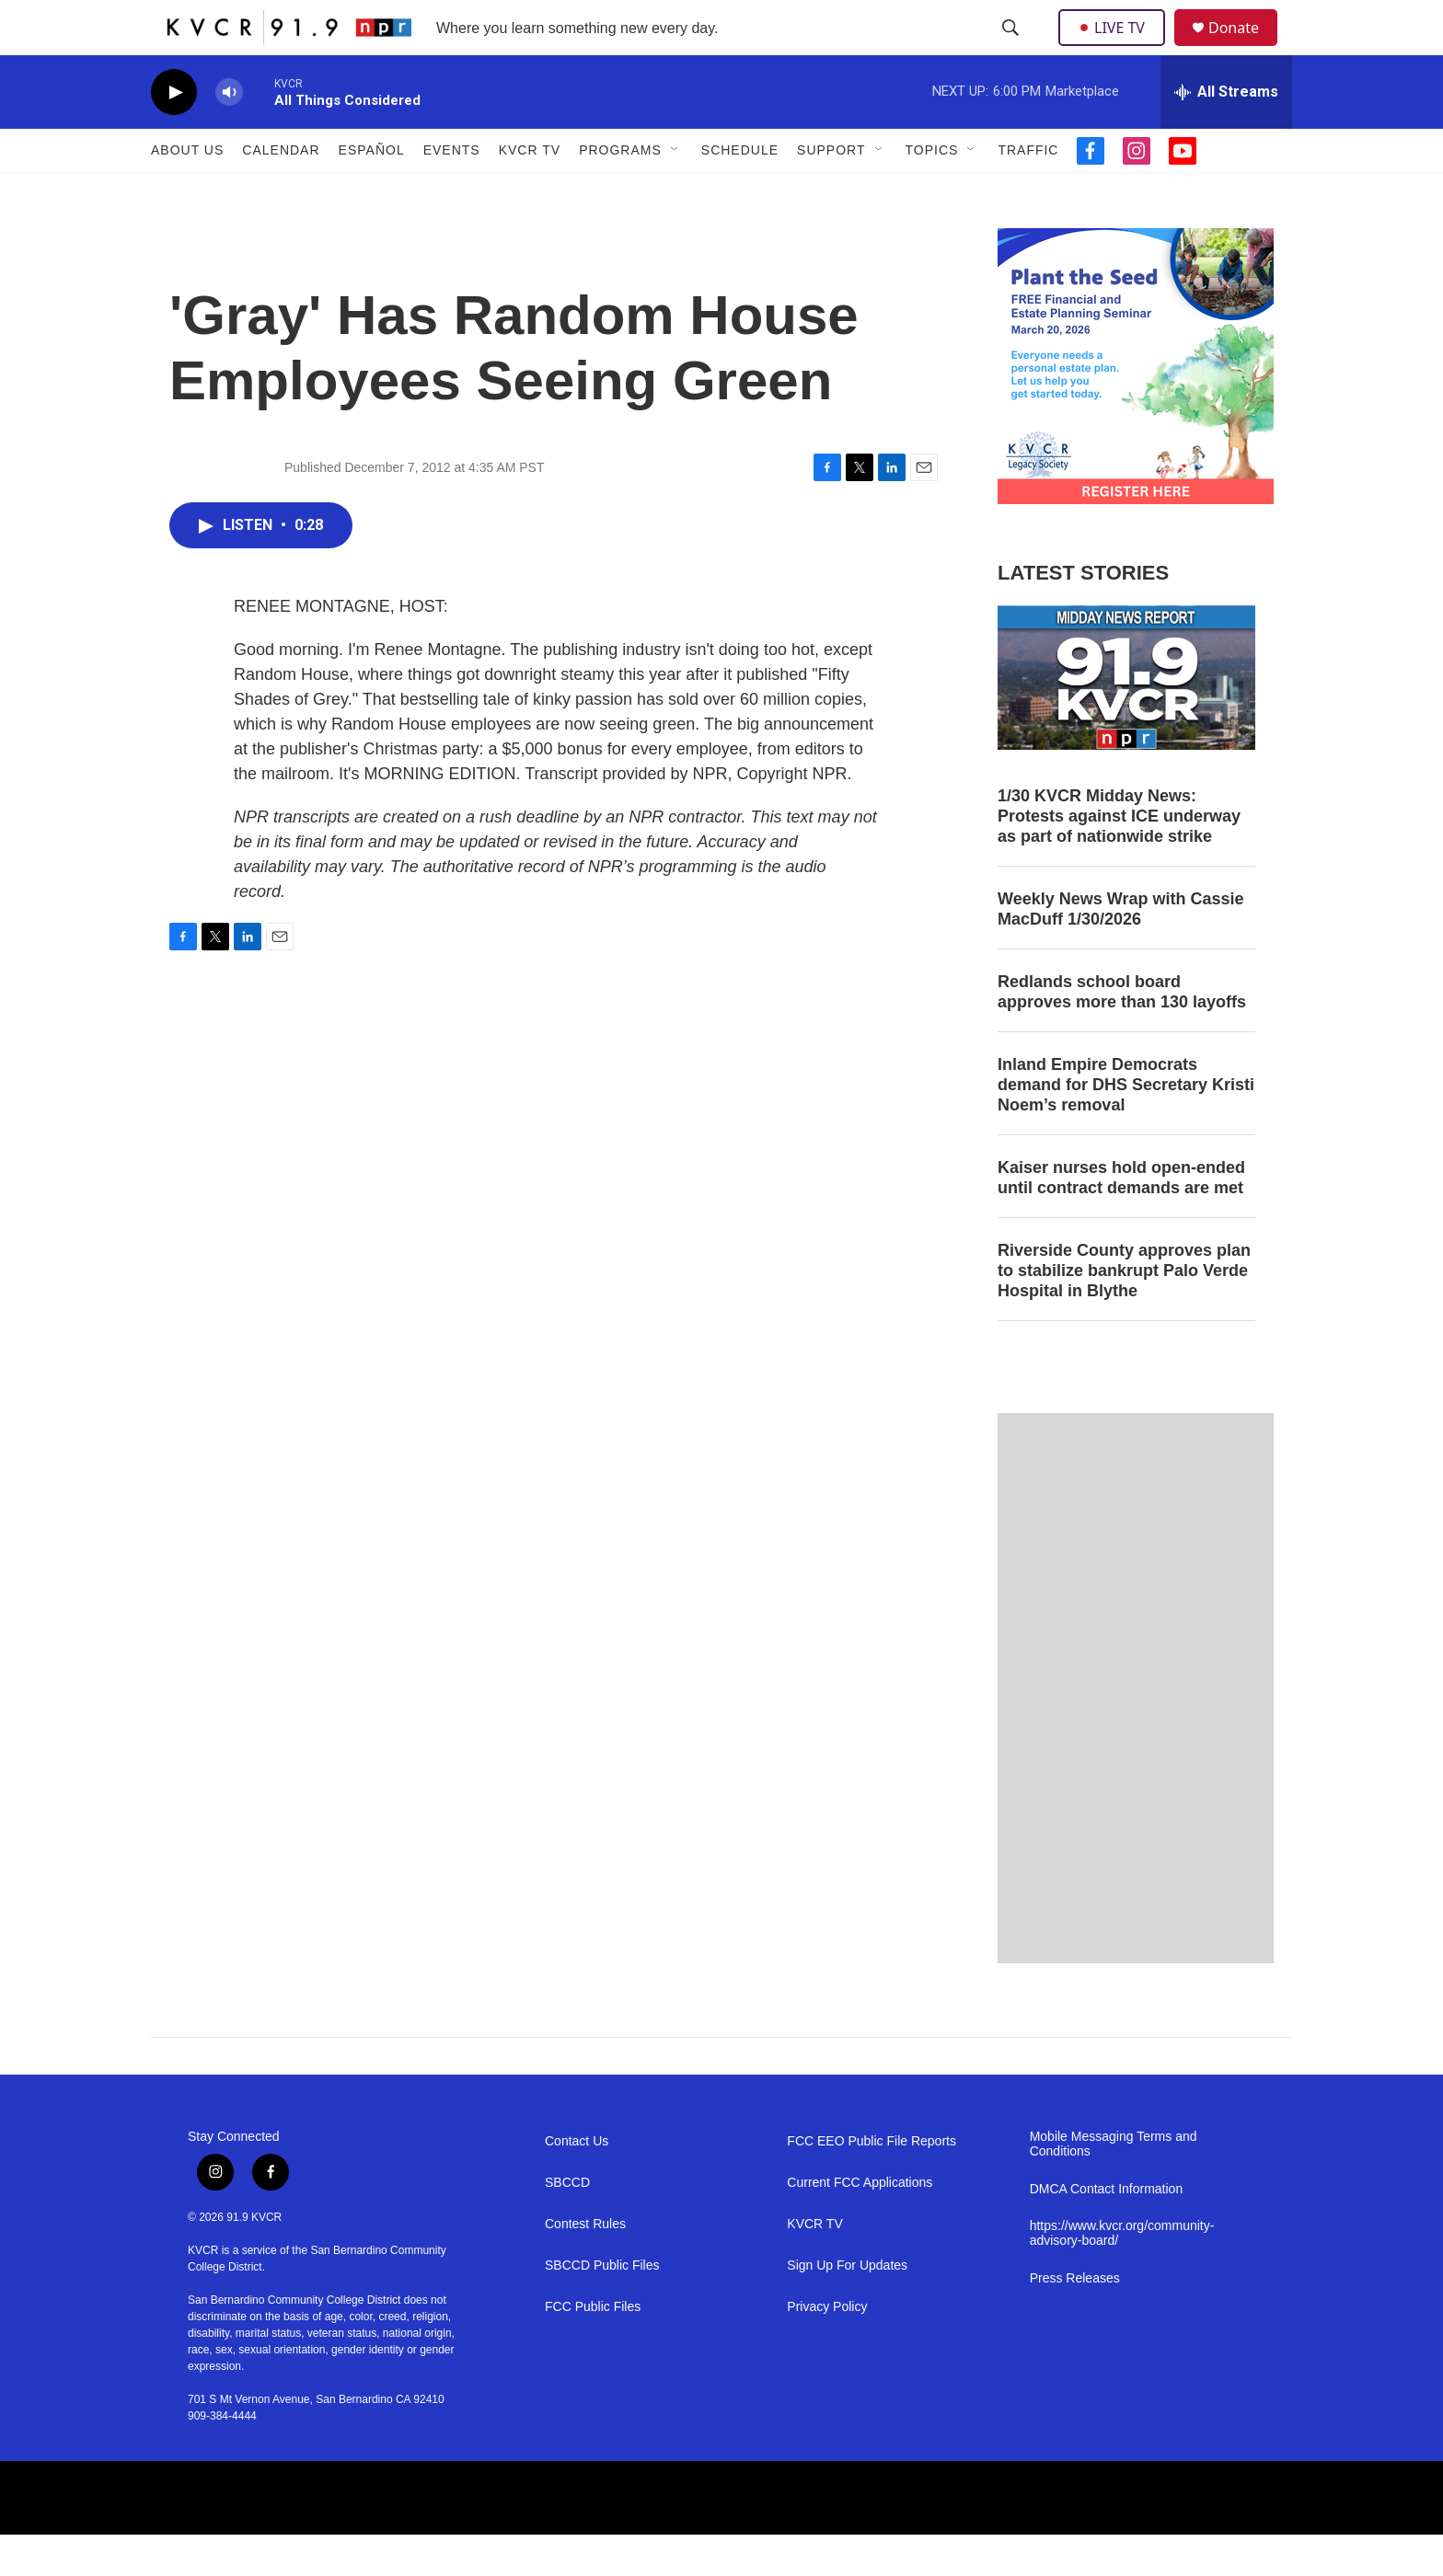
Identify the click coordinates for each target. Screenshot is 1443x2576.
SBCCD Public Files (602, 2307)
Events (451, 191)
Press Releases (1075, 2320)
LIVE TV (1116, 48)
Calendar (280, 191)
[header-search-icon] (1012, 48)
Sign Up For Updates (847, 2307)
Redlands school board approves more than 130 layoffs (1122, 1033)
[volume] (229, 134)
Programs (620, 191)
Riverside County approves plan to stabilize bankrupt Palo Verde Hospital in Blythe (1124, 1311)
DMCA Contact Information (1106, 2230)
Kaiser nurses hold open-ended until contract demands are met (1121, 1219)
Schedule (740, 191)
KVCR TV (529, 191)
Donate (1245, 48)
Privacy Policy (827, 2348)
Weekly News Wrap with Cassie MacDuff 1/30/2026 (1120, 950)
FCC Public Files (593, 2348)
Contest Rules (585, 2265)
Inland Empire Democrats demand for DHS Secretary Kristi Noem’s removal (1126, 1126)
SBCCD (567, 2224)
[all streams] (1226, 133)
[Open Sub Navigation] (675, 191)
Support (831, 191)
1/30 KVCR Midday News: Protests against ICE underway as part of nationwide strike (1119, 857)
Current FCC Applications (859, 2224)
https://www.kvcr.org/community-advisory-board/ (1122, 2274)
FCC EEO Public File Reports (871, 2183)
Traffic (1028, 191)
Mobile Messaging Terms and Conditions (1113, 2185)
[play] (174, 133)
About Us (187, 191)
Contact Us (576, 2183)
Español (372, 191)
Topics (932, 191)
